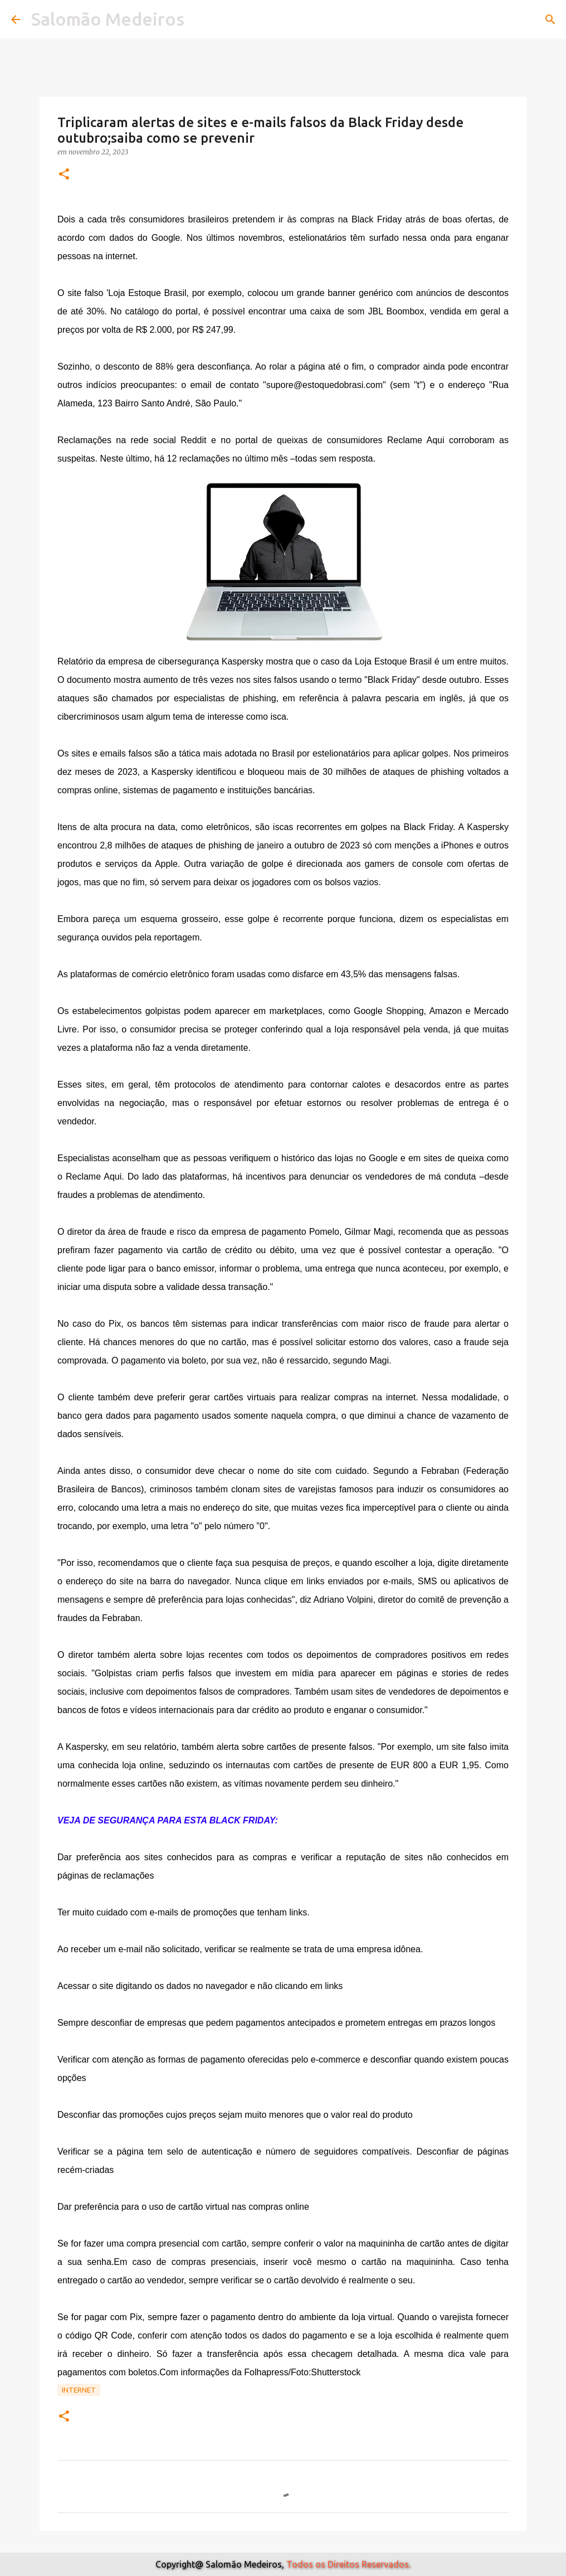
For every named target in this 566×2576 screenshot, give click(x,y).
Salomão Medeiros (107, 19)
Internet (79, 2390)
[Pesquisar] (550, 19)
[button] (64, 174)
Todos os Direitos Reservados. (348, 2564)
